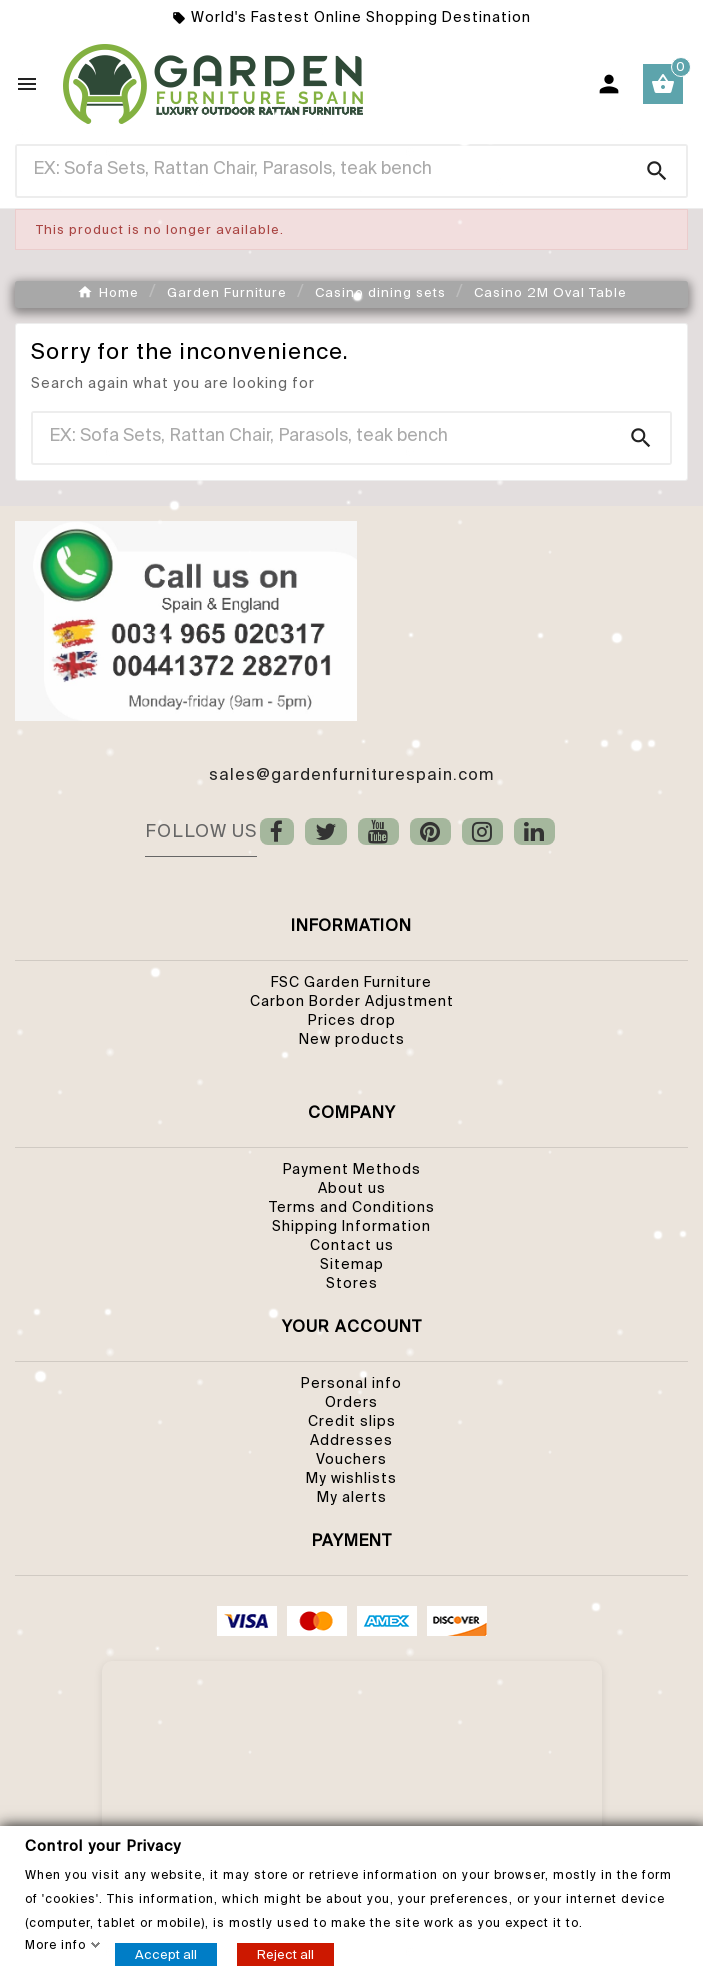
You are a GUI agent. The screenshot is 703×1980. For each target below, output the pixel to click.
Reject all (285, 1953)
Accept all (166, 1953)
